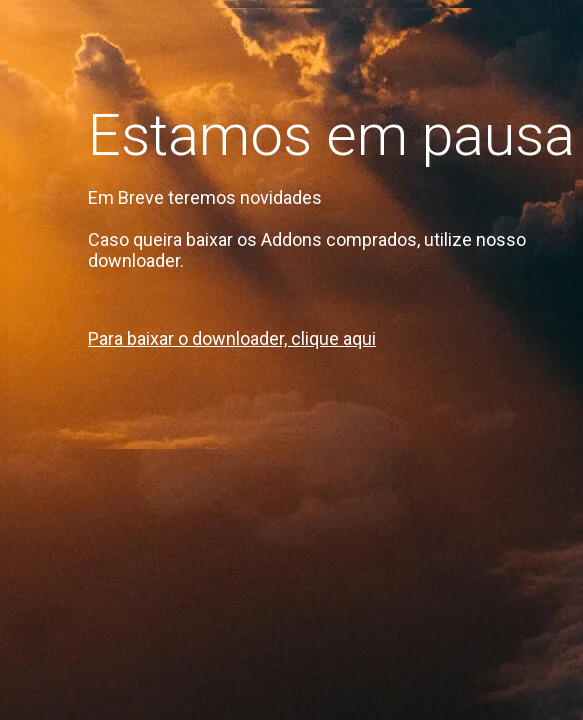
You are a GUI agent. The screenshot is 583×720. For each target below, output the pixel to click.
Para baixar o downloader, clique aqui (232, 338)
